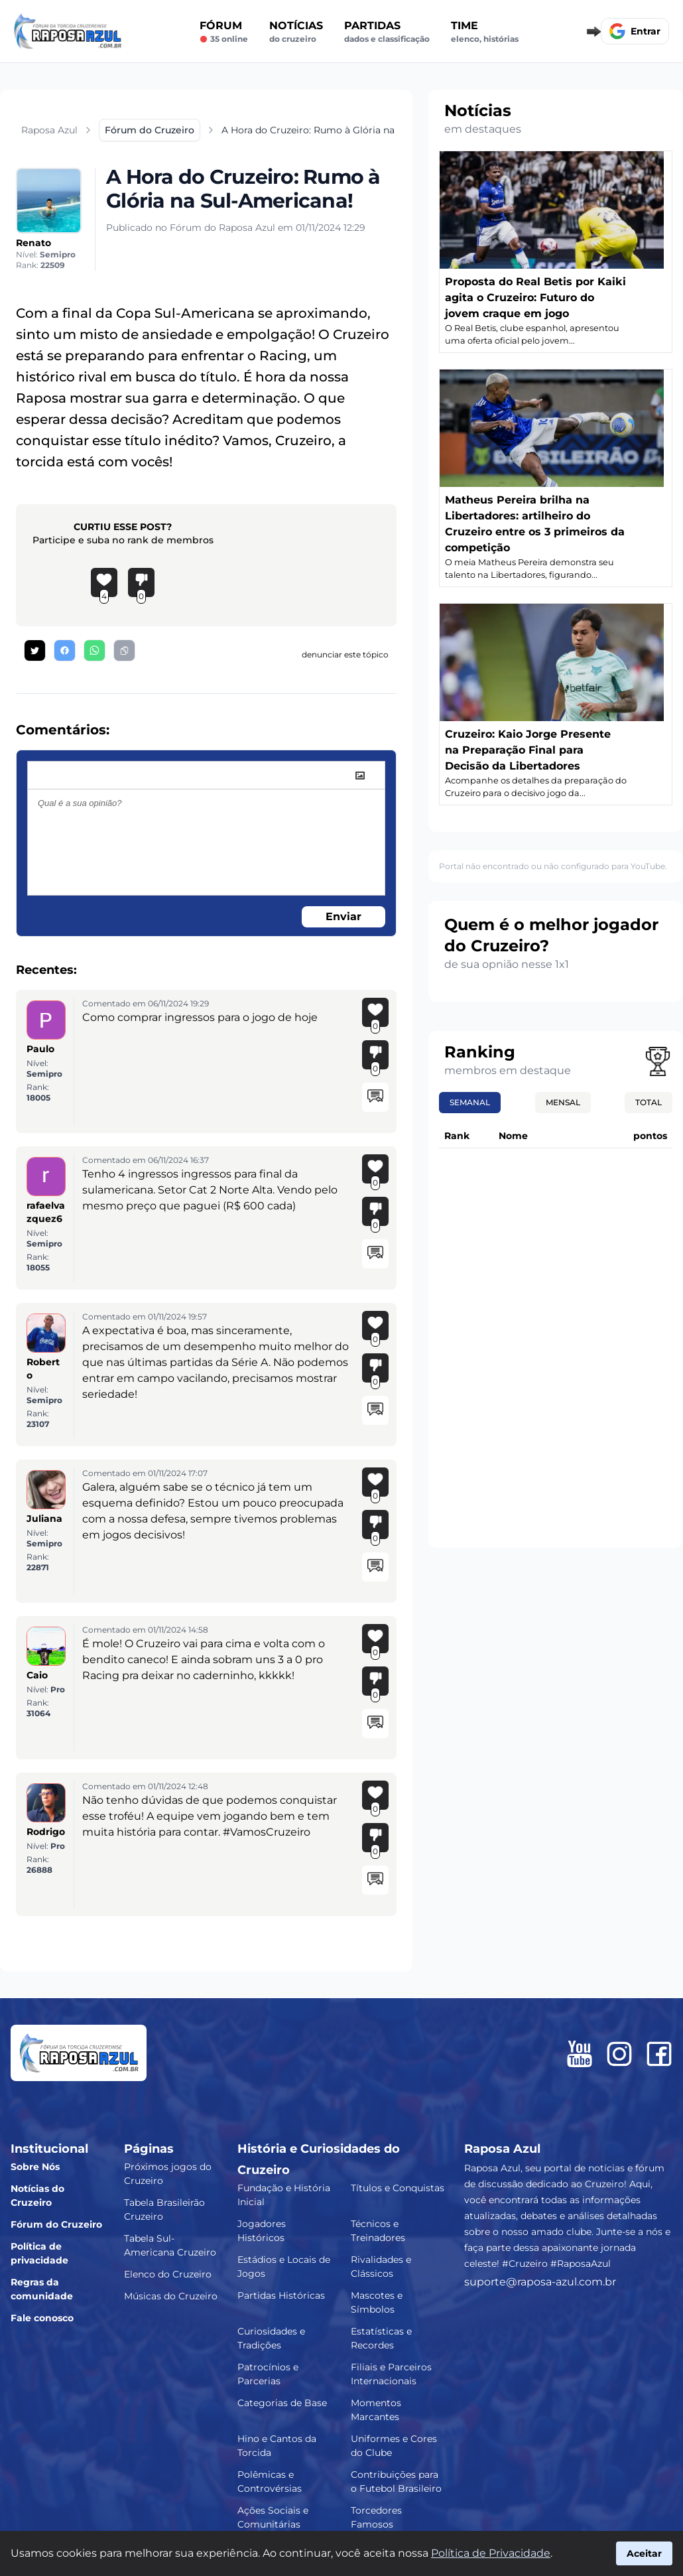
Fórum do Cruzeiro (56, 2224)
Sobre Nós (35, 2167)
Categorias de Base (282, 2403)
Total (648, 1102)
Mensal (563, 1102)
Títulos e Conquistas (397, 2188)
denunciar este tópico (345, 654)
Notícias (296, 31)
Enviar (343, 916)
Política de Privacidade (490, 2553)
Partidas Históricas (281, 2295)
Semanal (470, 1102)
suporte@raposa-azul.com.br (540, 2281)
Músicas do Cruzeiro (170, 2296)
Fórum (224, 31)
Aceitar (644, 2553)
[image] (360, 775)
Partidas (387, 31)
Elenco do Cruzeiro (168, 2274)
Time (485, 31)
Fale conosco (42, 2318)
